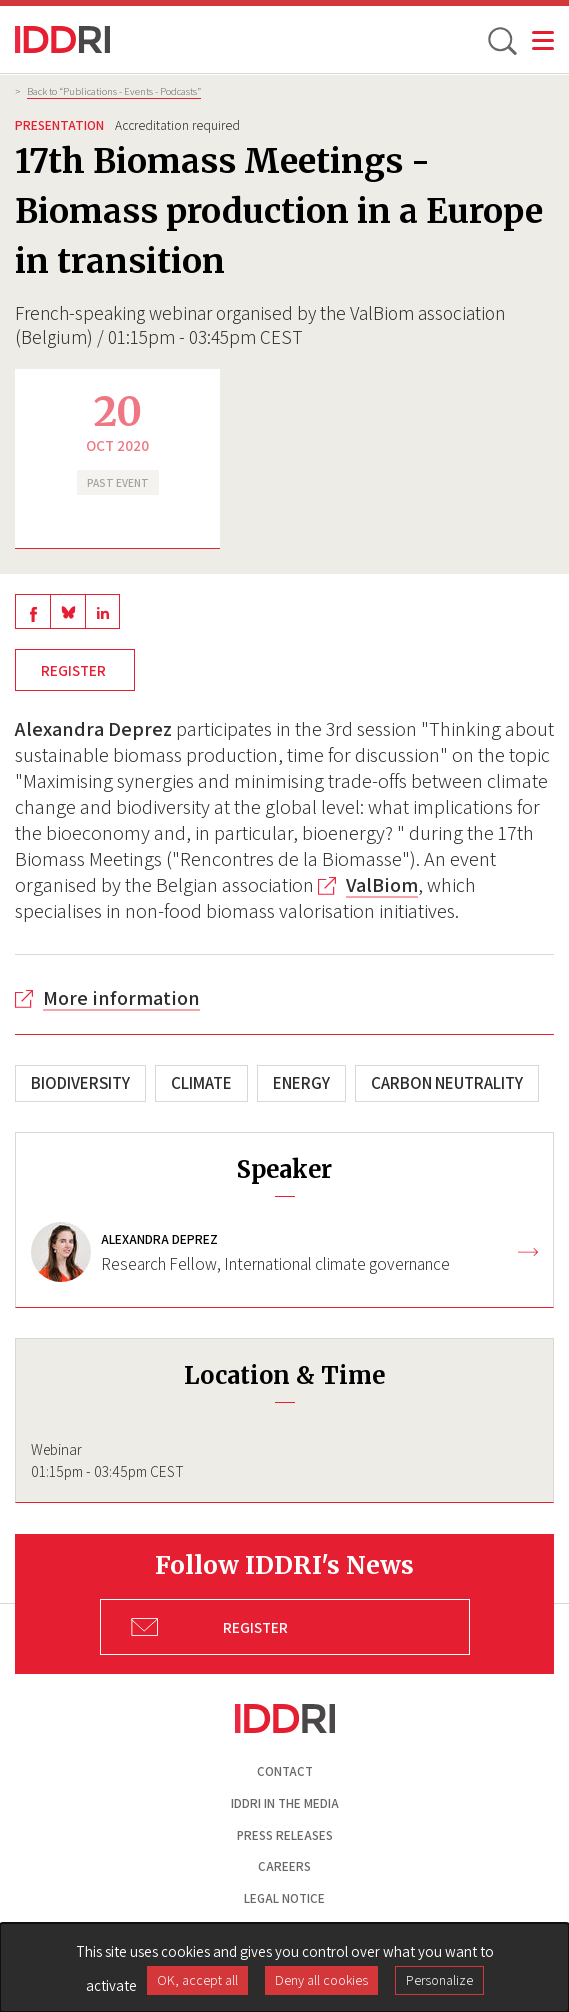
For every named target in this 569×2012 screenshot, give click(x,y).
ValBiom (382, 885)
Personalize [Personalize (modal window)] (439, 1980)
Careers (284, 1866)
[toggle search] (501, 40)
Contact (285, 1771)
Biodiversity (80, 1083)
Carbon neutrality (447, 1083)
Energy (301, 1083)
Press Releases (285, 1835)
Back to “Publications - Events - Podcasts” (114, 91)
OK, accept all (197, 1980)
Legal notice (284, 1898)
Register (75, 670)
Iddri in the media (285, 1803)
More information (121, 998)
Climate (201, 1083)
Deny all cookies (321, 1980)
